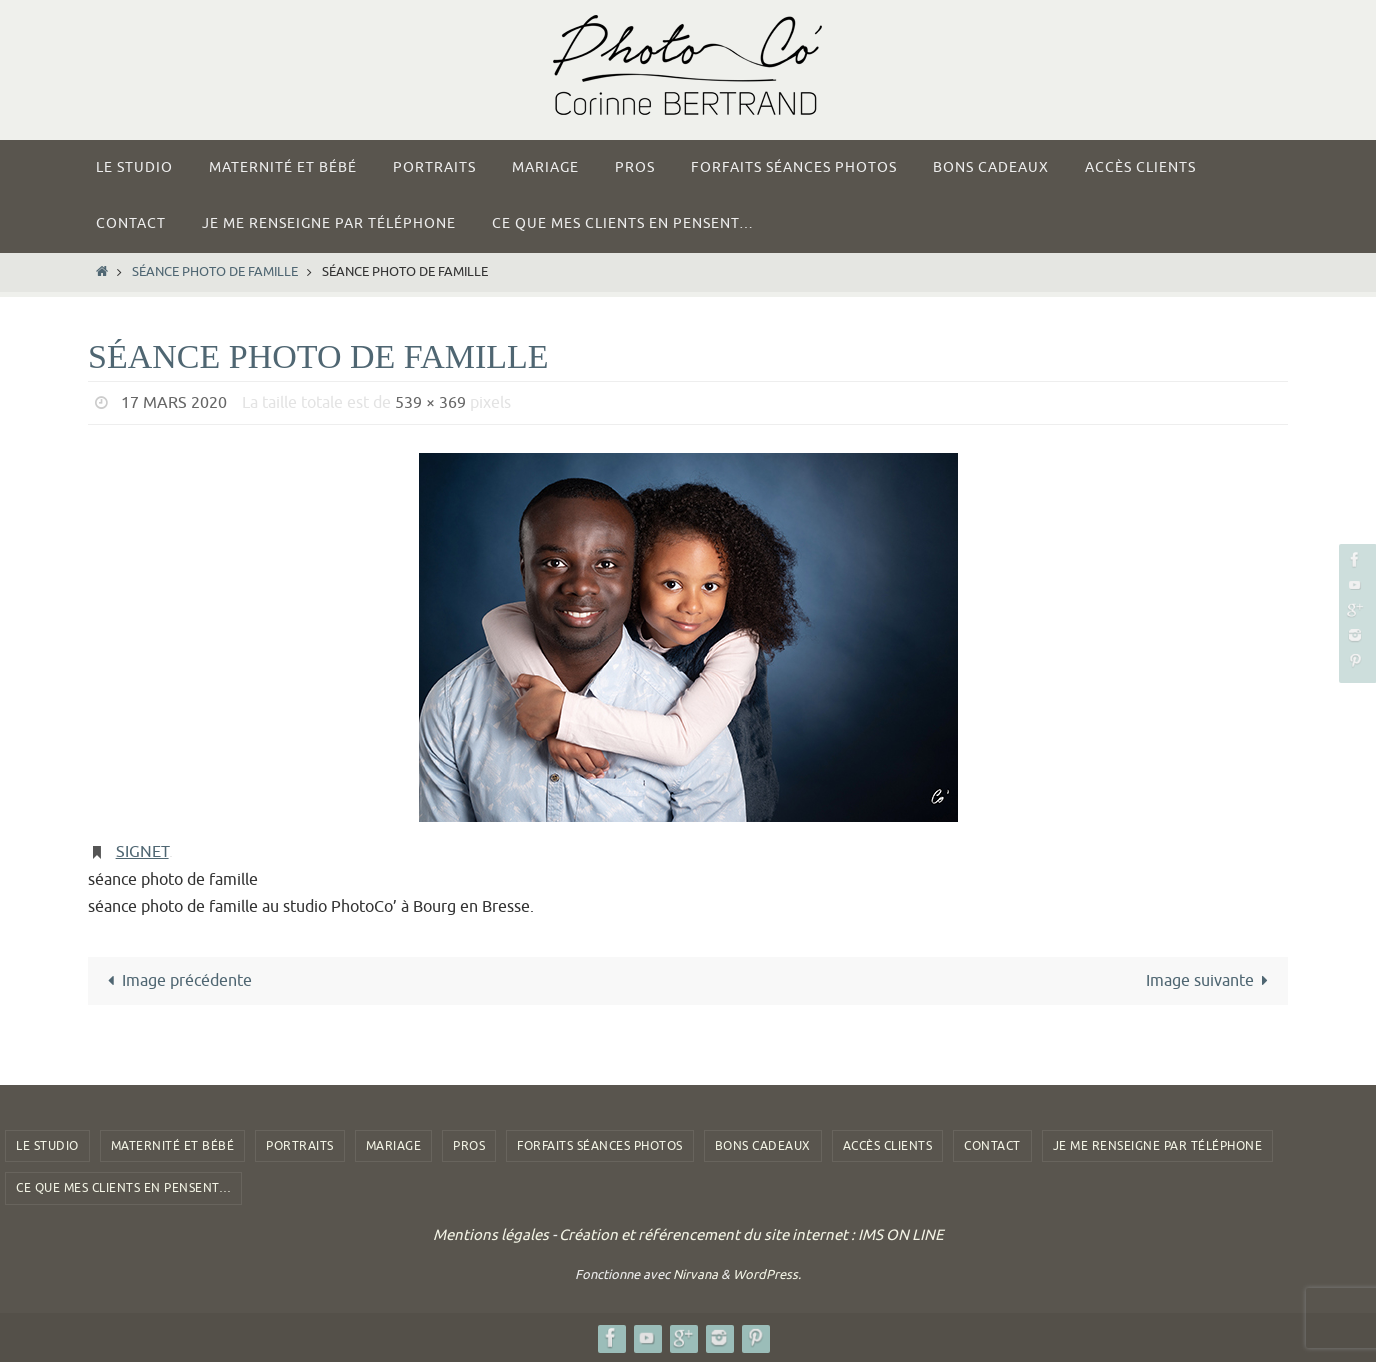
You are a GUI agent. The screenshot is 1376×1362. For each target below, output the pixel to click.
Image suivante (1211, 981)
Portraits (300, 1146)
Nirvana (695, 1274)
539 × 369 (430, 403)
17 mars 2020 (174, 403)
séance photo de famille (215, 272)
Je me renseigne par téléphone (1158, 1146)
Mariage (394, 1146)
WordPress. (767, 1274)
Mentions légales (491, 1235)
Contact (992, 1146)
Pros (469, 1146)
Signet (142, 852)
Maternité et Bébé (173, 1146)
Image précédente (176, 981)
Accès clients (888, 1146)
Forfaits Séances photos (600, 1146)
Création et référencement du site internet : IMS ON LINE (751, 1235)
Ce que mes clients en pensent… (123, 1188)
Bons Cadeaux (763, 1146)
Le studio (47, 1146)
